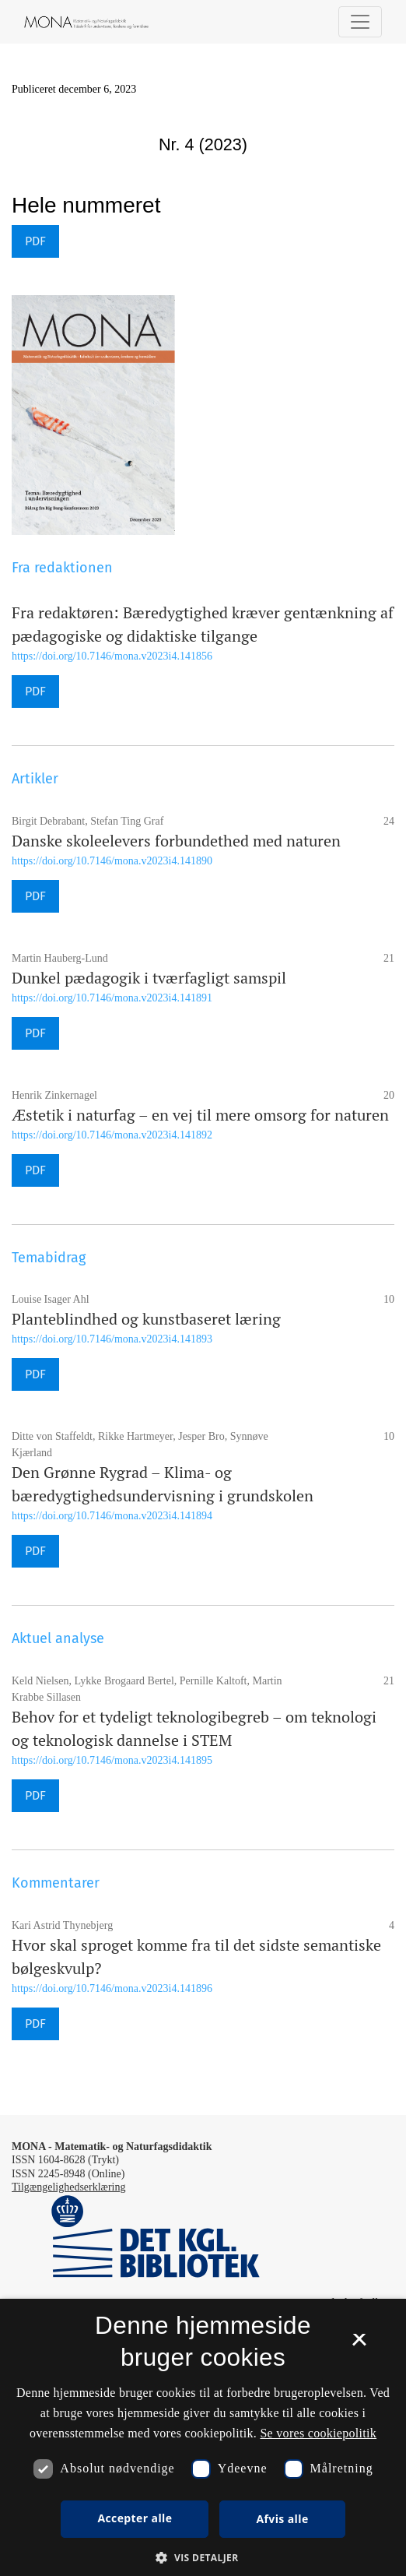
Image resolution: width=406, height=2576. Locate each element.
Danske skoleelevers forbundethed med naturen (176, 840)
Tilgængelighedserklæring (69, 2187)
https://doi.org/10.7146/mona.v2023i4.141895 (112, 1760)
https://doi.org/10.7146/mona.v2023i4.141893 (112, 1339)
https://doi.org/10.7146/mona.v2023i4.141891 (112, 998)
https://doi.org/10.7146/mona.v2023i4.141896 (112, 1988)
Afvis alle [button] (282, 2518)
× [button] (359, 2345)
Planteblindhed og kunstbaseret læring (146, 1318)
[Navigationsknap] (360, 21)
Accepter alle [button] (134, 2518)
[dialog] (203, 2437)
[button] (202, 2557)
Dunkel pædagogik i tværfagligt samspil (149, 977)
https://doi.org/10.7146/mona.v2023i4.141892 (112, 1135)
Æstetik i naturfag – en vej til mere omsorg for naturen (200, 1114)
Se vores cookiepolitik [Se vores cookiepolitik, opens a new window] (318, 2433)
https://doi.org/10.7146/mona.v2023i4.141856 (112, 656)
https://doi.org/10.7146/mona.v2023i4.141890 (112, 861)
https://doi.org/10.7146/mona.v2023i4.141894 (112, 1516)
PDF (35, 241)
